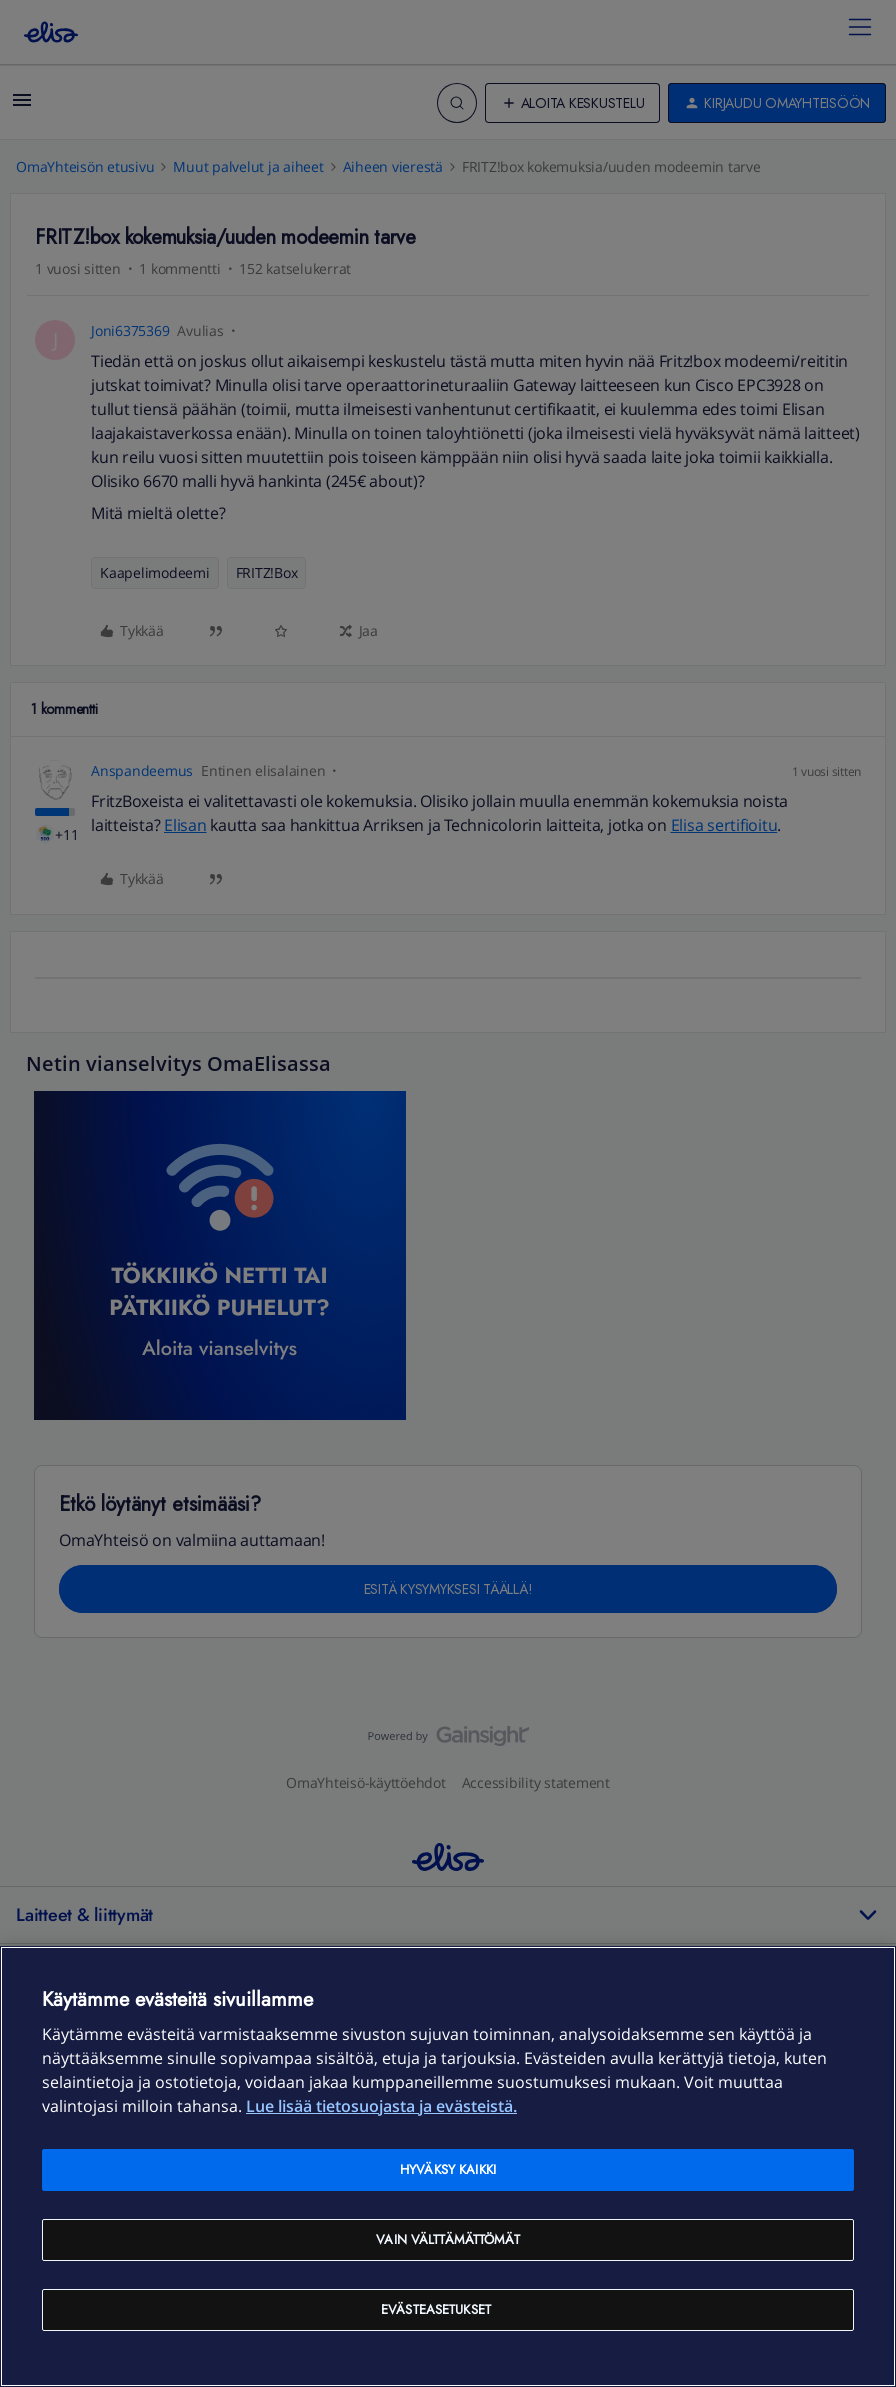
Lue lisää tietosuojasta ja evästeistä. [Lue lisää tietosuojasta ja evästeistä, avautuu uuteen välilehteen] (381, 2106)
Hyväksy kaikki (448, 2169)
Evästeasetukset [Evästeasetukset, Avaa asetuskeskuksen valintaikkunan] (436, 2309)
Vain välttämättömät (447, 2239)
